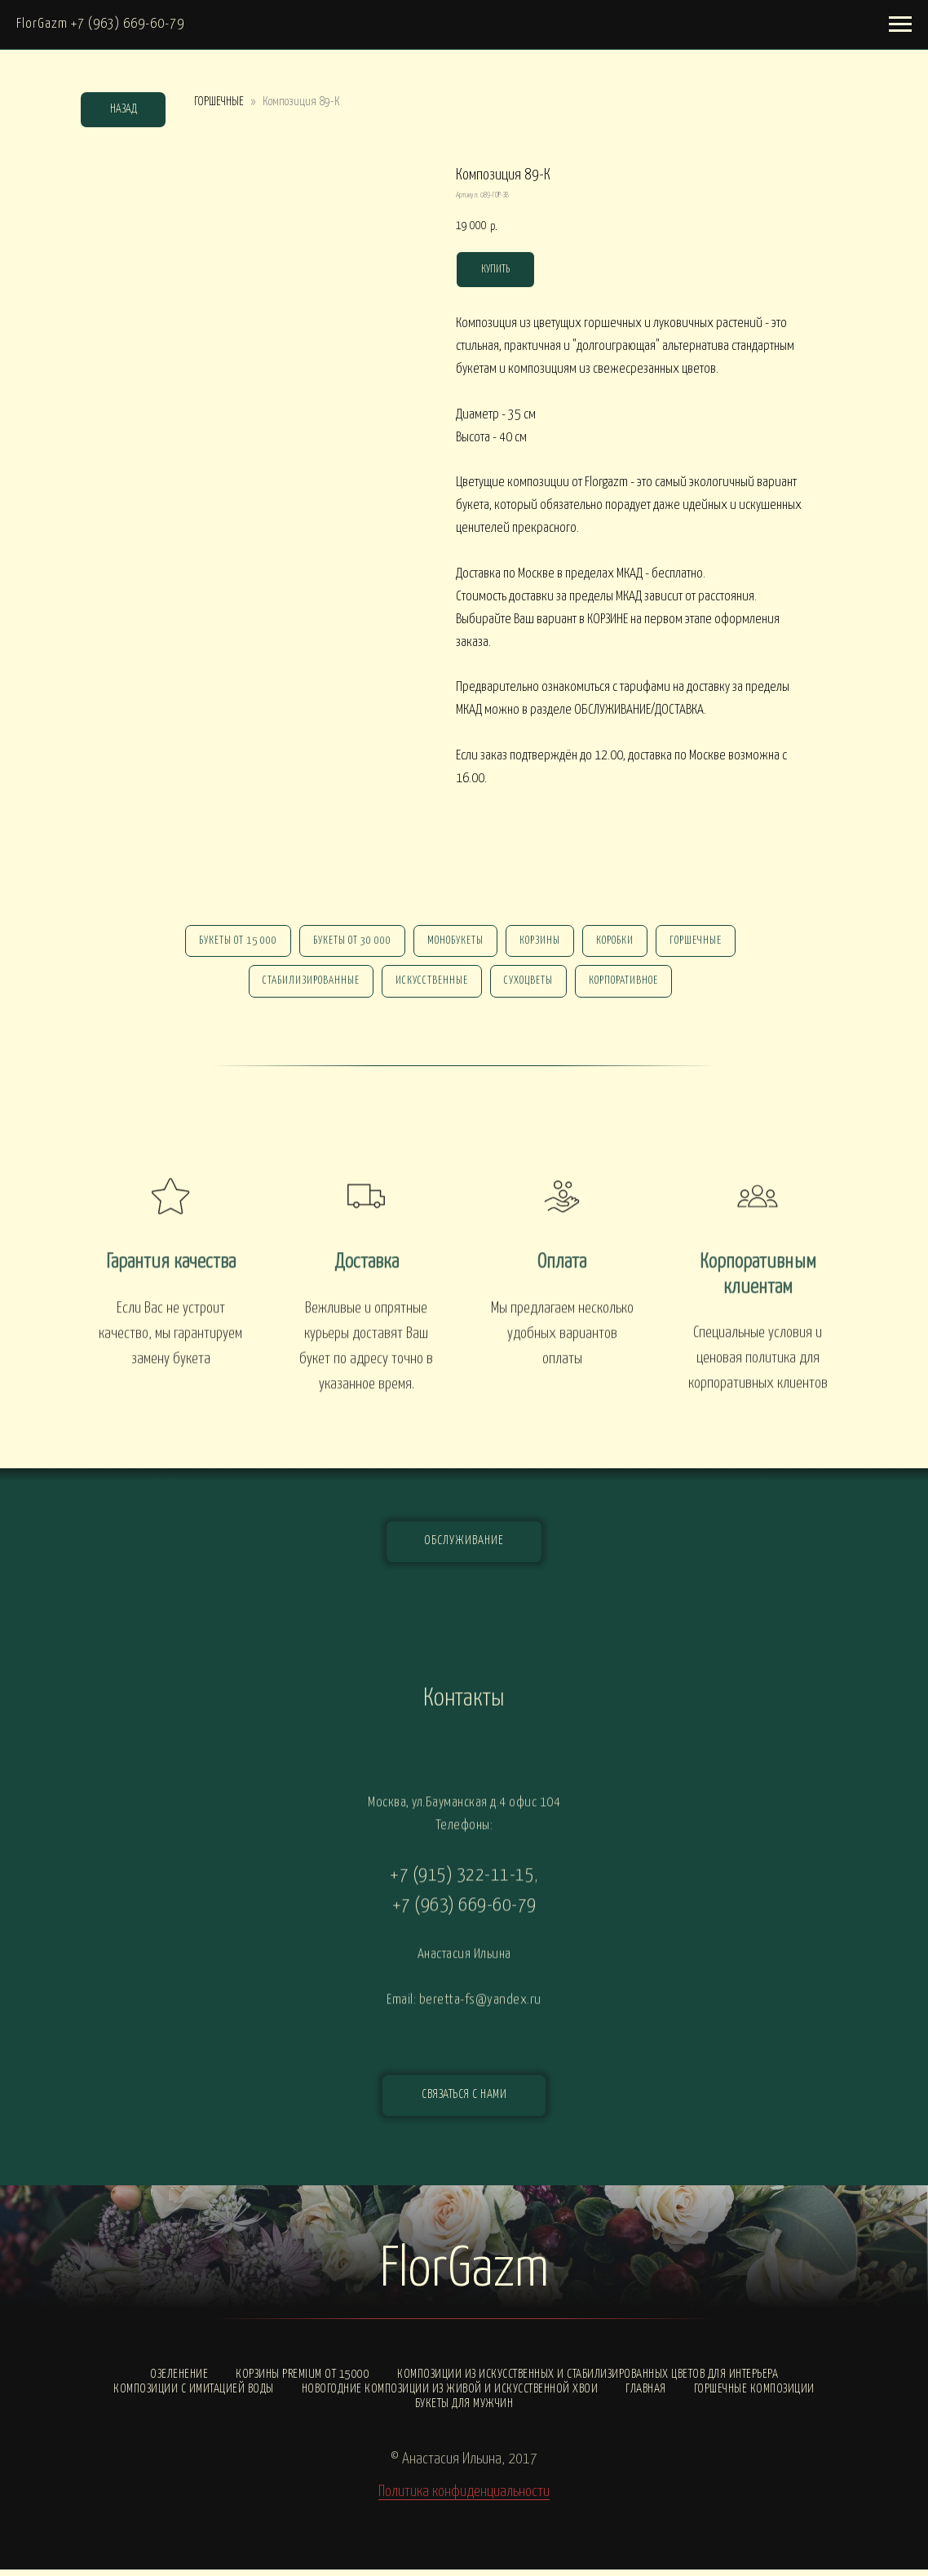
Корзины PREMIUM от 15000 (302, 2381)
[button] (464, 2102)
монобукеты (454, 942)
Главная (645, 2395)
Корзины (541, 942)
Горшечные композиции (754, 2395)
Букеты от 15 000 (230, 942)
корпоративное (628, 985)
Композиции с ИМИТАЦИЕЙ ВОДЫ (193, 2395)
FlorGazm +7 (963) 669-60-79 (100, 24)
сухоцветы (530, 985)
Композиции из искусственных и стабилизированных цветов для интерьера (587, 2381)
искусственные (430, 985)
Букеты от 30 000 (347, 942)
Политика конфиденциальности (464, 2498)
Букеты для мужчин (464, 2410)
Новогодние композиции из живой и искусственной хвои (450, 2395)
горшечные (704, 942)
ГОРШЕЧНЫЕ (219, 101)
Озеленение (179, 2381)
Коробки (620, 942)
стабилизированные (306, 985)
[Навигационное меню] (900, 24)
